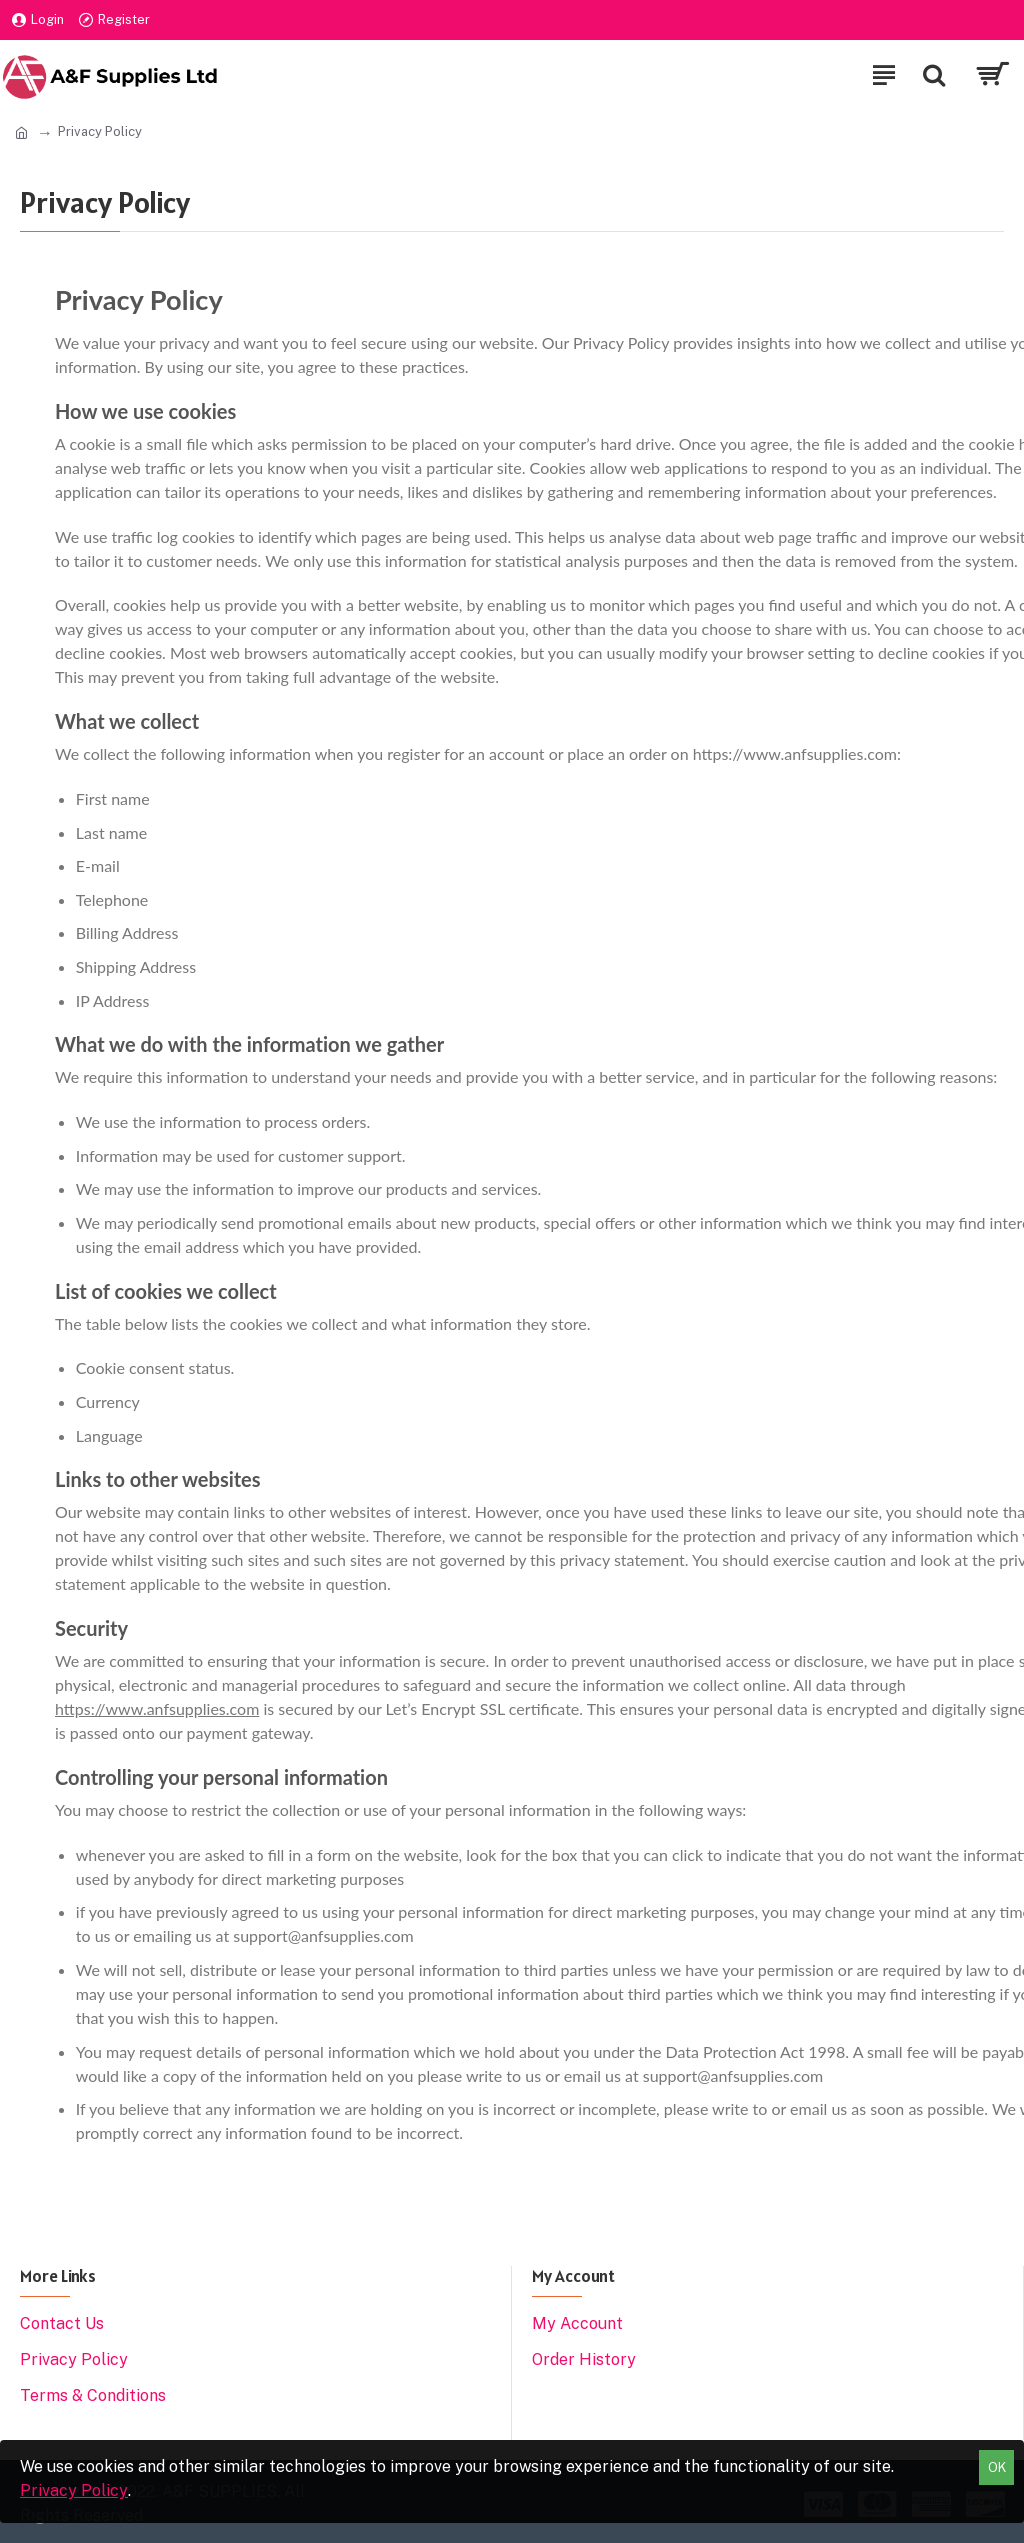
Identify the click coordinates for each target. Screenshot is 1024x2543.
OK (997, 2467)
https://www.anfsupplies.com (157, 1708)
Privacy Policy (74, 2490)
